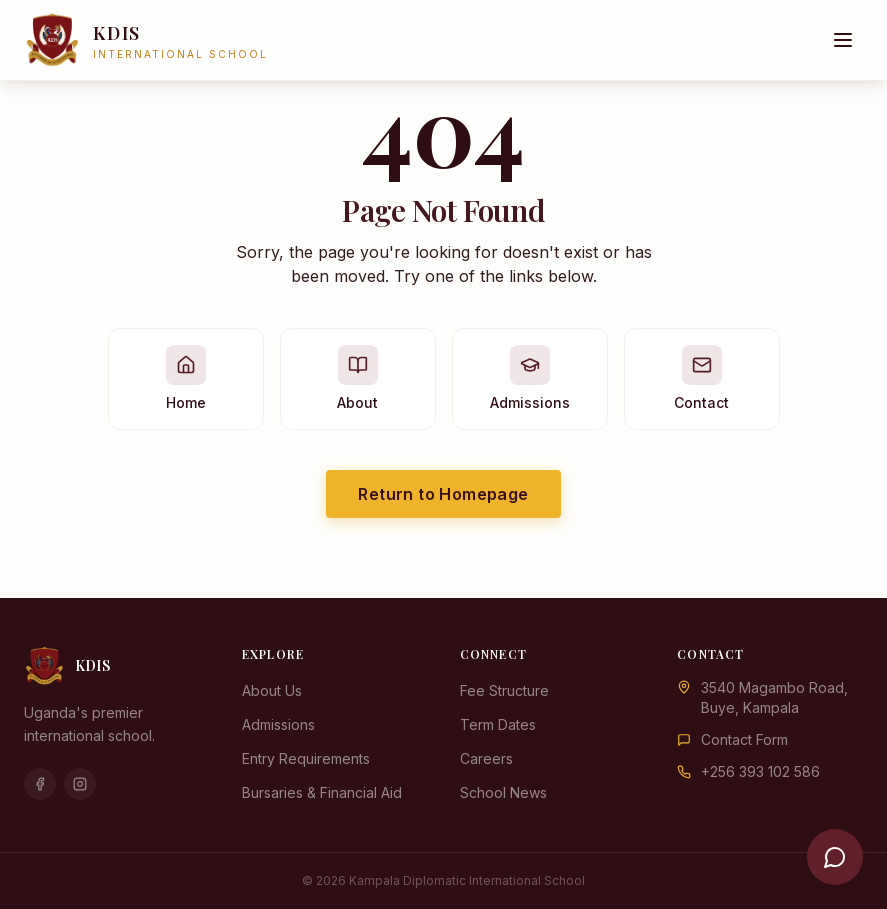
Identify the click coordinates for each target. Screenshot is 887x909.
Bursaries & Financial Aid (322, 792)
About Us (272, 690)
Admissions (278, 724)
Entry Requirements (306, 758)
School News (503, 792)
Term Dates (498, 724)
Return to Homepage (443, 494)
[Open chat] (835, 857)
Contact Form (744, 739)
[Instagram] (80, 784)
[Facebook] (40, 784)
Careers (486, 758)
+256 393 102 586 (760, 771)
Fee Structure (504, 690)
